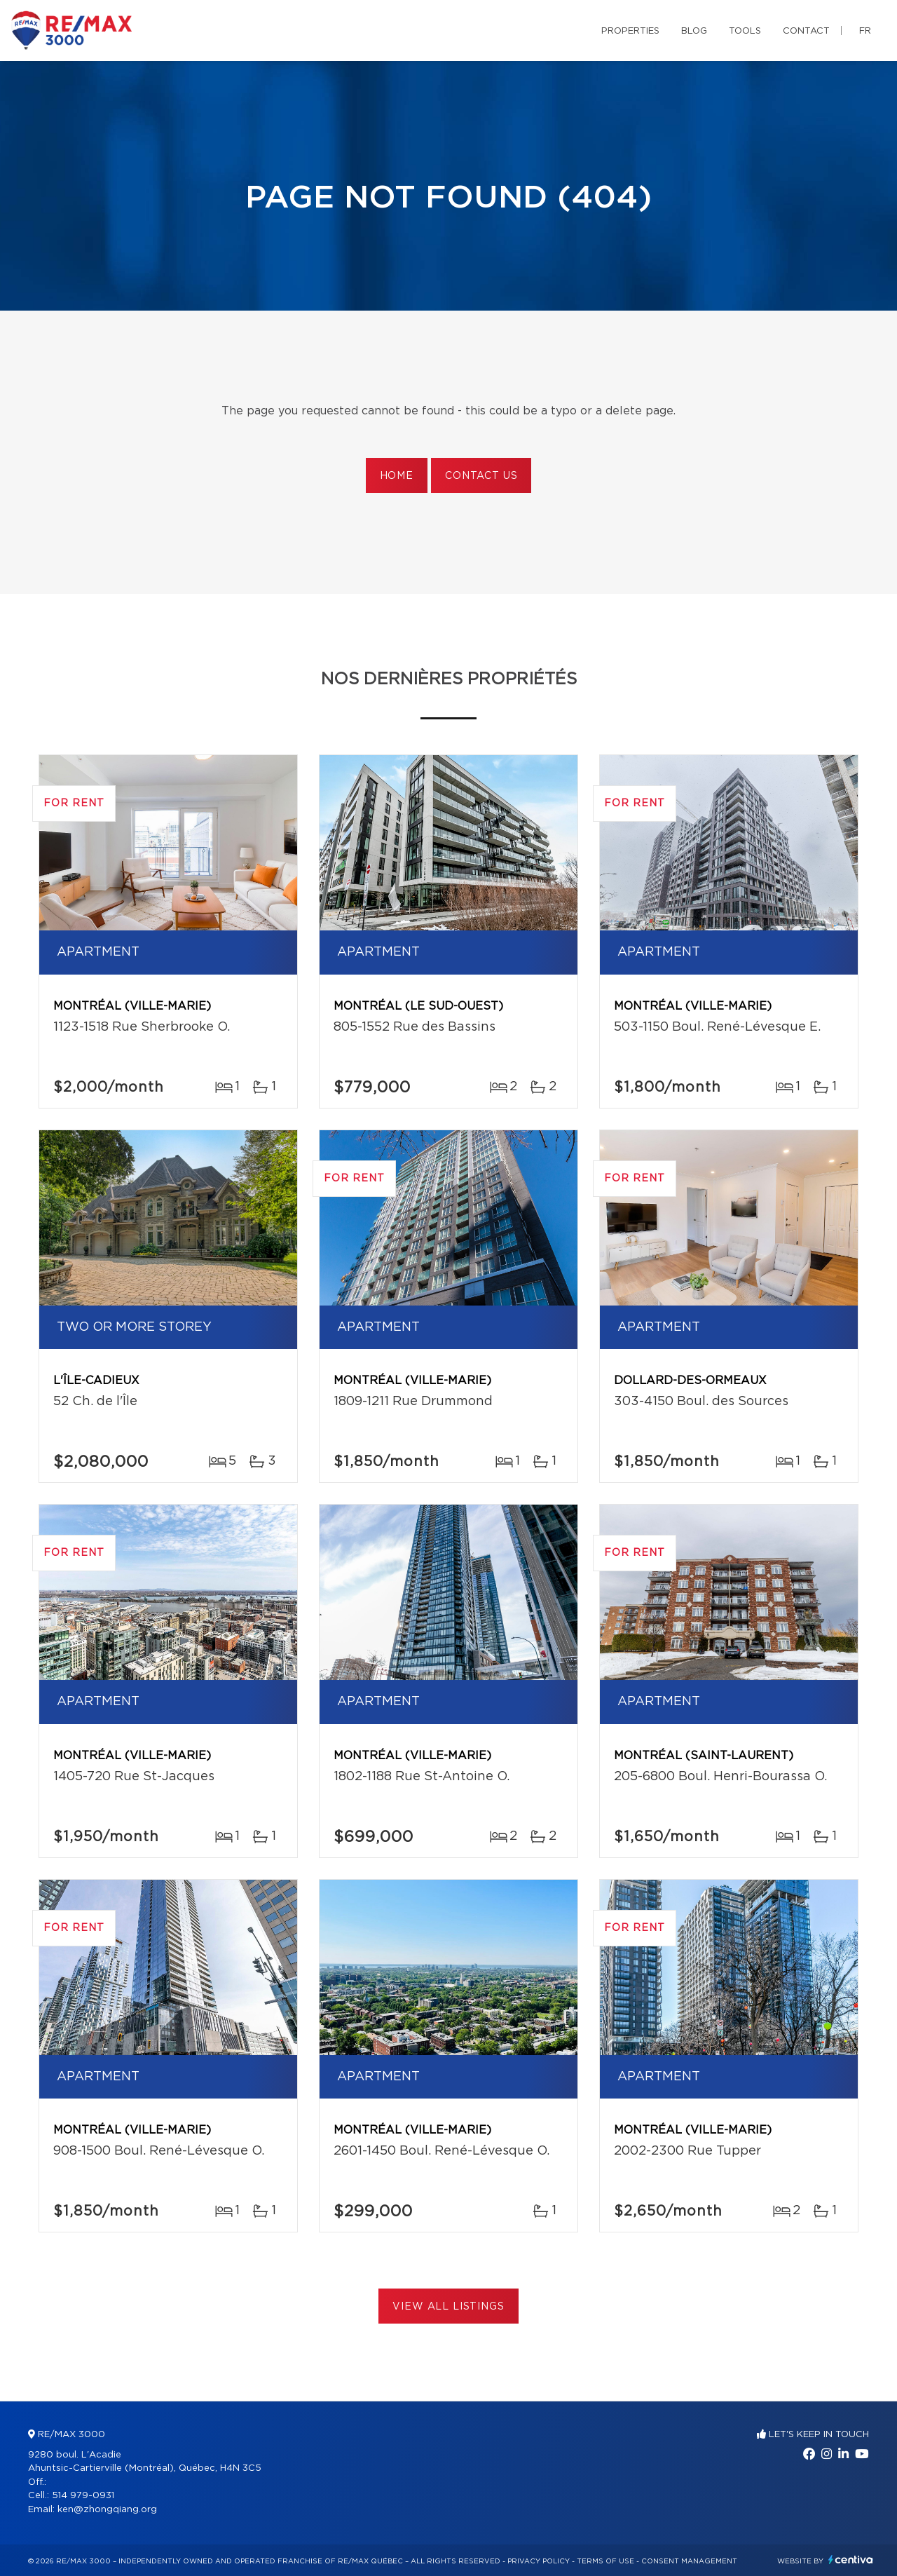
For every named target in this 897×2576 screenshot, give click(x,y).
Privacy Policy (538, 2561)
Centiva (850, 2559)
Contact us (481, 476)
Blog (694, 31)
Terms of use (605, 2561)
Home (396, 476)
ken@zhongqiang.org (107, 2509)
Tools (745, 31)
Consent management (689, 2561)
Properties (630, 31)
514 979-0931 (83, 2495)
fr (865, 31)
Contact (806, 31)
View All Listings (448, 2307)
